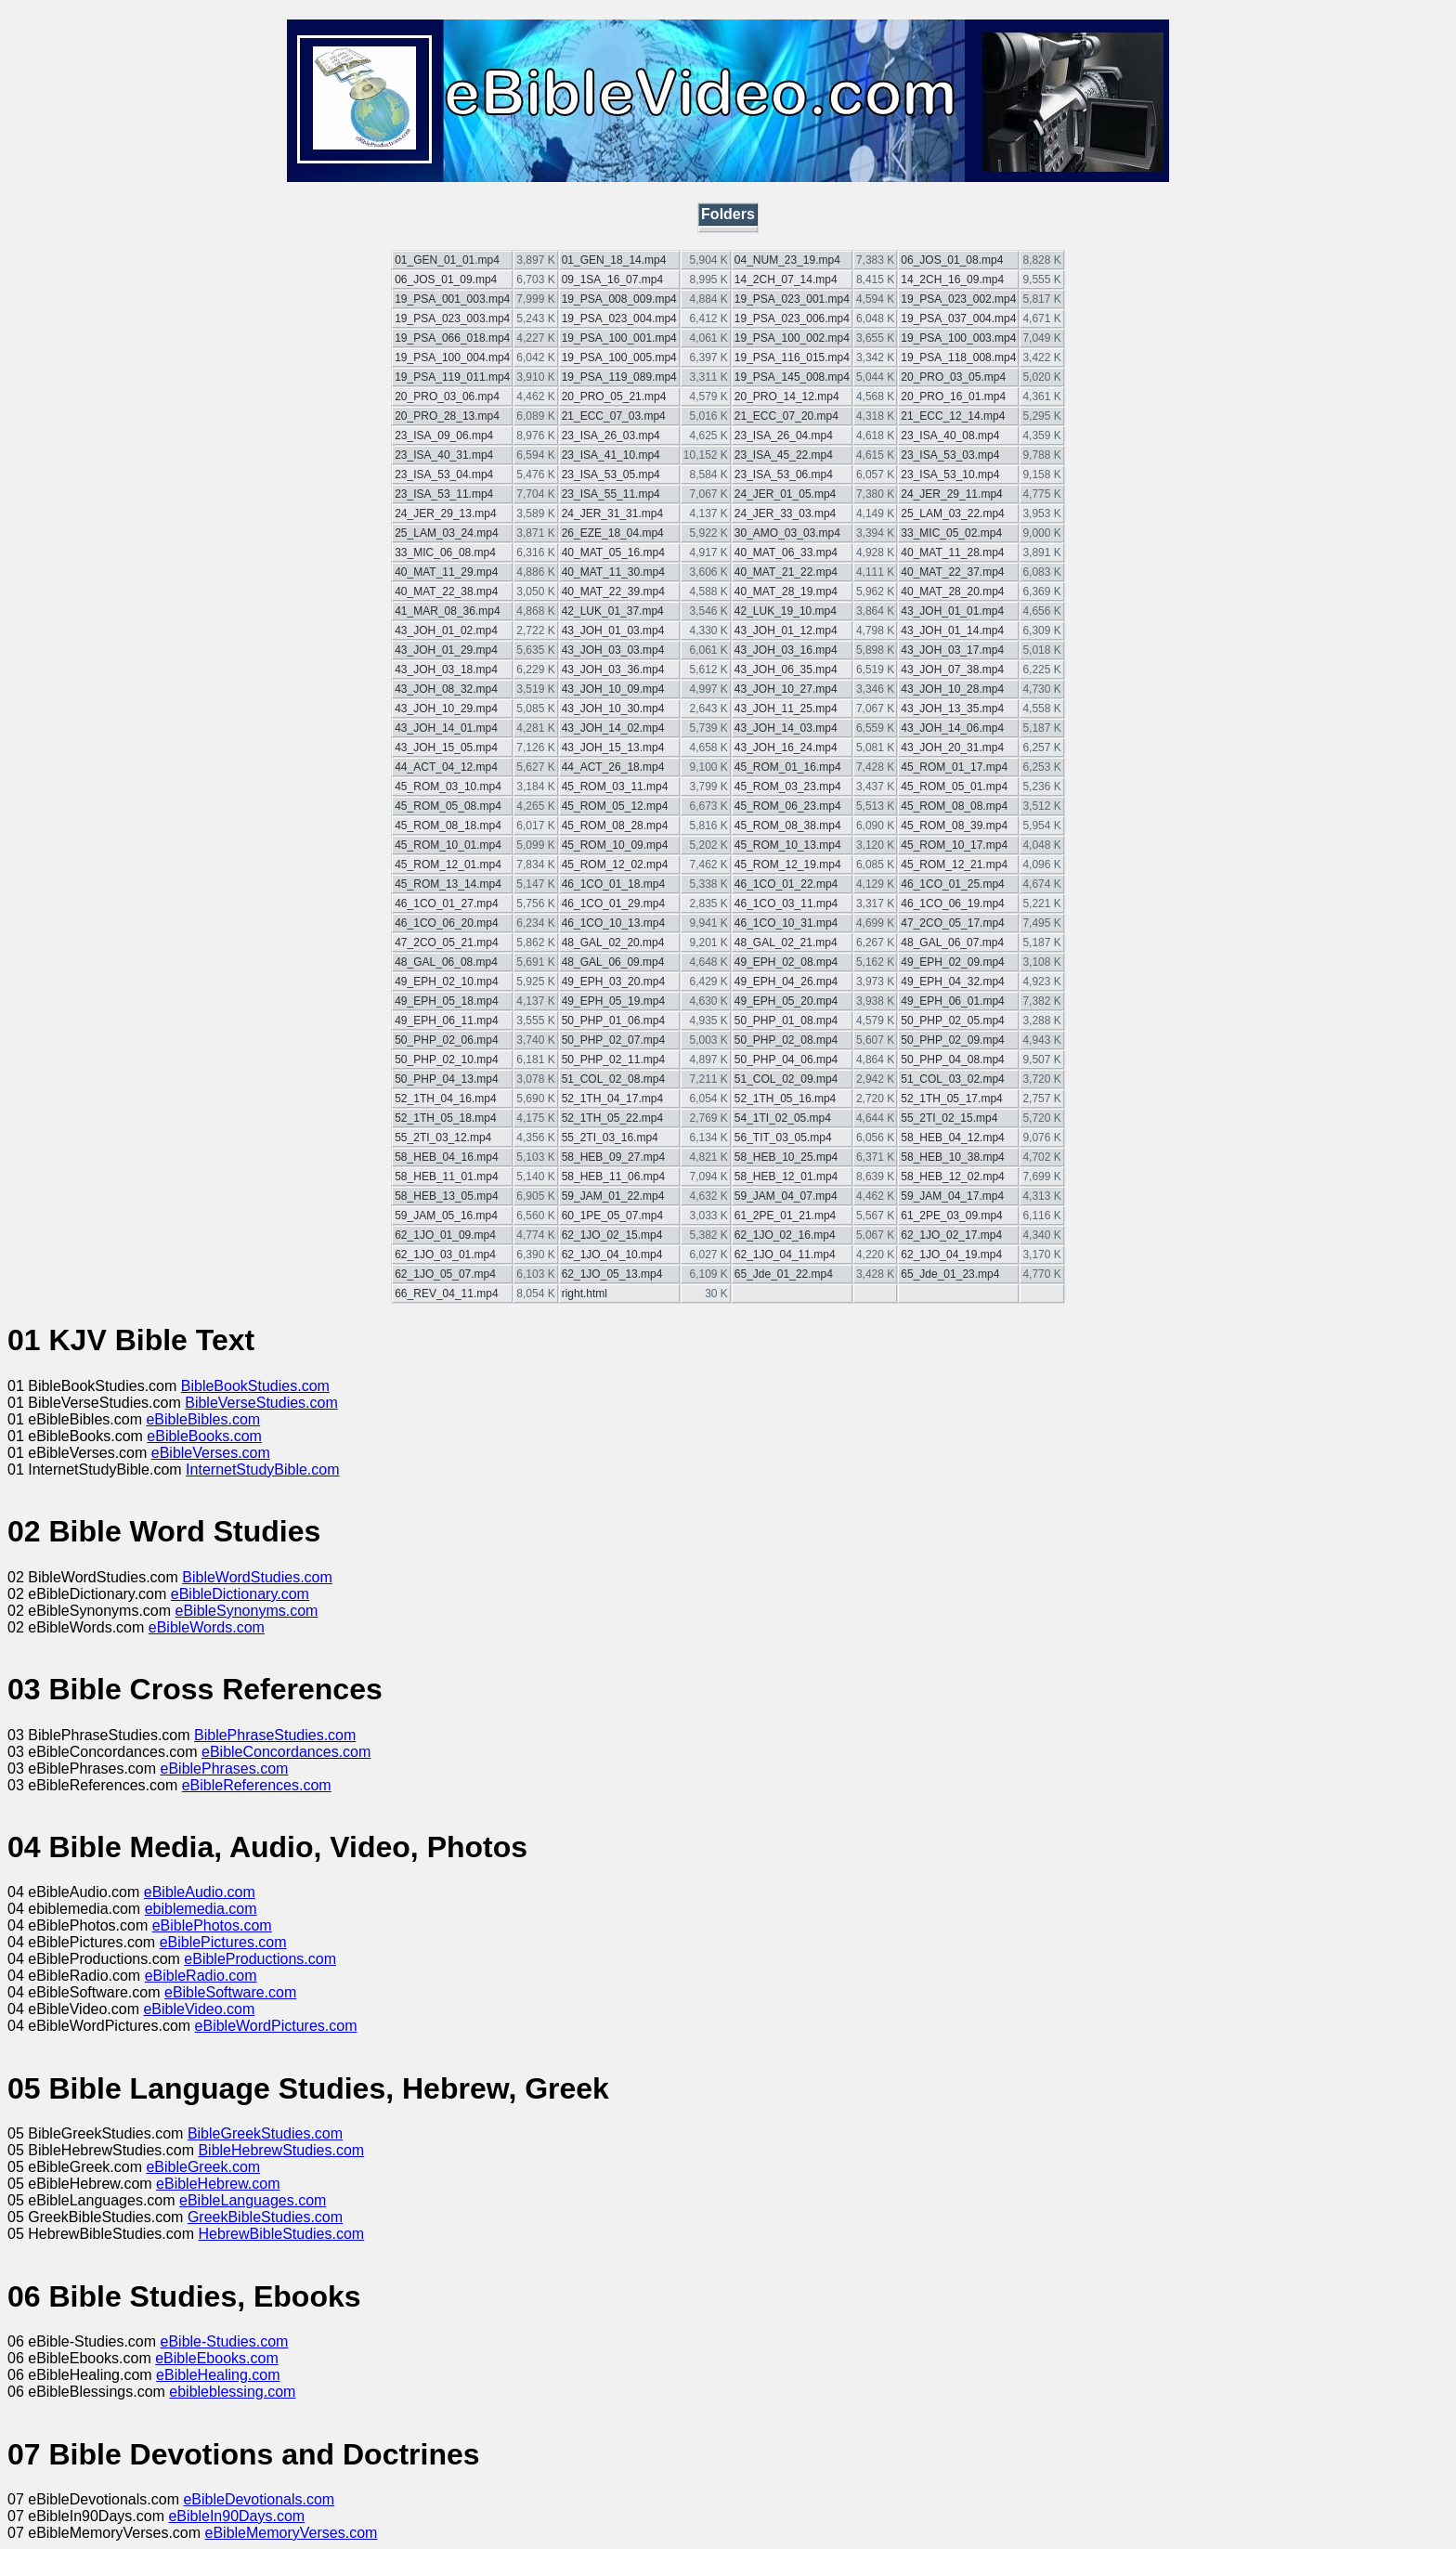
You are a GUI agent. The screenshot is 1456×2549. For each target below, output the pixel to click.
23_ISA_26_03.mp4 (611, 435)
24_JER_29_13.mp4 (445, 513)
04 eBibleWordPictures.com (101, 2026)
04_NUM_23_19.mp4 (787, 260)
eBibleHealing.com (218, 2375)
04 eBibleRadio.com (76, 1975)
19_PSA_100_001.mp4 (619, 338)
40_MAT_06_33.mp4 (786, 552)
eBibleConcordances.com (286, 1752)
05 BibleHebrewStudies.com (102, 2150)
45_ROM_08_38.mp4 (787, 825)
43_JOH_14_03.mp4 (786, 728)
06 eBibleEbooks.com (81, 2358)
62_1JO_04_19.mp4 (951, 1254)
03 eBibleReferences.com (94, 1785)
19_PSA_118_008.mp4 (958, 357)
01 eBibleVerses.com (79, 1453)
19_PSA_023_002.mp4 (958, 299)
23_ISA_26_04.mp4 (783, 435)
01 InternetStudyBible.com (96, 1469)
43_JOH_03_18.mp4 (446, 669)
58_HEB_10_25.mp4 (786, 1157)
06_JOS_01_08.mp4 (952, 260)
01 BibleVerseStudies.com (96, 1403)
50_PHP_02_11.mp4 (613, 1059)
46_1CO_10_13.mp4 (613, 923)
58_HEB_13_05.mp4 (446, 1196)
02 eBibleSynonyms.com (91, 1611)
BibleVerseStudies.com (261, 1403)
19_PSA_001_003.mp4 (452, 299)
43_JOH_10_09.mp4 (613, 689)
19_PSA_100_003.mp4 (958, 338)
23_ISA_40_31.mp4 (444, 455)
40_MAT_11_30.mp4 (613, 572)
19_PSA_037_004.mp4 (958, 318)
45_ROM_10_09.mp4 (615, 845)
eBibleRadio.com (201, 1975)
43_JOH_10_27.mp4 (786, 689)
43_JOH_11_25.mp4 (786, 708)
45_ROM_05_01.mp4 (954, 786)
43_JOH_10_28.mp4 (952, 689)
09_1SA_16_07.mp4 (612, 279)
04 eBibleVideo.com (75, 2009)
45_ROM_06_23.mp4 (787, 806)
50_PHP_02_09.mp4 (952, 1040)
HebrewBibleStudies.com (281, 2234)
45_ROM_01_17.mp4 (954, 767)
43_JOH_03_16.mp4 (786, 650)
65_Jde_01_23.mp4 (950, 1274)
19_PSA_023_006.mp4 (792, 318)
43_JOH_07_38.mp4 (952, 669)
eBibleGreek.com (203, 2167)
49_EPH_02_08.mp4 (786, 962)
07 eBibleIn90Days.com (87, 2516)
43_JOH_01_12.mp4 (786, 630)
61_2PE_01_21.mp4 (785, 1215)
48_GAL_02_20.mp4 (613, 942)
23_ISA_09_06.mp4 (444, 435)
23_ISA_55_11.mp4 (611, 494)
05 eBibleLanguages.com (93, 2200)
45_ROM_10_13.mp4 (787, 845)
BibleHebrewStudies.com (281, 2150)
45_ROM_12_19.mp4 (787, 864)
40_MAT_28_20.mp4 (952, 591)
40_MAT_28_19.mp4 (786, 591)
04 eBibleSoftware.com (85, 1992)
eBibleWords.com (207, 1627)
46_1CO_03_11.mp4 (786, 903)
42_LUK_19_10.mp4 (785, 611)
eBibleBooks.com (204, 1436)
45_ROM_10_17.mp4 (954, 845)
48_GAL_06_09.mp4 (613, 962)
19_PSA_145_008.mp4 (792, 377)
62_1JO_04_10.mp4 (612, 1254)
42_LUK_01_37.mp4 (613, 611)
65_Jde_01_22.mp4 (783, 1274)
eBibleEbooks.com (217, 2358)
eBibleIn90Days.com (236, 2516)
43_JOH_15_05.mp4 (446, 747)
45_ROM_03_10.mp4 (448, 786)
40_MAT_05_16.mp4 (613, 552)
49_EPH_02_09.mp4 (952, 962)
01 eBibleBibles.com (76, 1419)
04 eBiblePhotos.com (79, 1925)
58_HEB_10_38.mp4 (952, 1157)
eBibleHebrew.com (218, 2183)
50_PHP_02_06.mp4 (446, 1040)
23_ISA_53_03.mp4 (950, 455)
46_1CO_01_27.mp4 (446, 903)
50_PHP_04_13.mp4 (446, 1079)
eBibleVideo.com (198, 2009)
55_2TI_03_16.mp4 (610, 1137)
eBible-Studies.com (225, 2341)
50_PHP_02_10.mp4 (446, 1059)
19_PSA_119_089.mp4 (619, 377)
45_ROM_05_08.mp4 (448, 806)
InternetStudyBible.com (262, 1469)
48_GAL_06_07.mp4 (952, 942)
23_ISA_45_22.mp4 (783, 455)
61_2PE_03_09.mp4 (951, 1215)
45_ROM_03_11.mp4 (615, 786)
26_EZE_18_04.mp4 (613, 533)
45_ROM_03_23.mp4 (787, 786)
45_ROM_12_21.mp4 (954, 864)
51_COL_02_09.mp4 (786, 1079)
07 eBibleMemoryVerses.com (106, 2533)
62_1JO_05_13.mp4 (612, 1274)
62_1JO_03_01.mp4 (445, 1254)
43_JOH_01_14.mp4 (952, 630)
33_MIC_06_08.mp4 (445, 552)
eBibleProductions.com (260, 1959)
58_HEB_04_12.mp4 (952, 1137)
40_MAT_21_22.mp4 (786, 572)
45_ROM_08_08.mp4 (954, 806)
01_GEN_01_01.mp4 (447, 260)
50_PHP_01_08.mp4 (786, 1020)
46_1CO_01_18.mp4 (613, 884)
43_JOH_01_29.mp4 (446, 650)
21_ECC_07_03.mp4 (614, 416)
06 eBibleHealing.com (81, 2375)
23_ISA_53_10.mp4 (950, 474)
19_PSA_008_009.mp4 (619, 299)
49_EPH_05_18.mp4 (446, 1001)
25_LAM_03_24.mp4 (446, 533)
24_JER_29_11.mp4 (951, 494)
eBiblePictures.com (223, 1942)
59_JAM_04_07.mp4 (786, 1196)
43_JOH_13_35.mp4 (952, 708)
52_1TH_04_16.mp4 (445, 1098)
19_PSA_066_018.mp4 (452, 338)
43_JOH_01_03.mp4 (613, 630)
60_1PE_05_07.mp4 (612, 1215)
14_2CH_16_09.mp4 (952, 279)
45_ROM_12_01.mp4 (448, 864)
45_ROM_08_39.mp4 (954, 825)
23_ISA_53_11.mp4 (444, 494)
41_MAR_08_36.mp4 (447, 611)
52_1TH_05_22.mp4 (612, 1118)
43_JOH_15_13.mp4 (613, 747)
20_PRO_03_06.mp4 (447, 396)
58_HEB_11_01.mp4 (446, 1176)
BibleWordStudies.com (257, 1577)
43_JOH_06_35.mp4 (786, 669)
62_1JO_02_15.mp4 (612, 1235)
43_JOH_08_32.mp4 (446, 689)
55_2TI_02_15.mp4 (949, 1118)
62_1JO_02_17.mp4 (951, 1235)
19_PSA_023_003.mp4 (452, 318)
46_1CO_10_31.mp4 (786, 923)
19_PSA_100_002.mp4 (792, 338)
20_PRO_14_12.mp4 (786, 396)
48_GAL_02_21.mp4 (786, 942)
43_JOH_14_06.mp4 (952, 728)
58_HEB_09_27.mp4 (613, 1157)
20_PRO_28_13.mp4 (447, 416)
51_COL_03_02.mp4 (952, 1079)
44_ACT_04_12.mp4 (446, 767)
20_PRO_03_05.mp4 (953, 377)
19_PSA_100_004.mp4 (452, 357)
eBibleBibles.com (203, 1419)
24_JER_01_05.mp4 (785, 494)
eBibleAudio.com (199, 1892)
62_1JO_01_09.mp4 (445, 1235)
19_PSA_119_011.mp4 (452, 377)
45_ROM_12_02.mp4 (615, 864)
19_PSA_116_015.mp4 (792, 357)
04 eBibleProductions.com (95, 1959)
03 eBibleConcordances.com (104, 1752)
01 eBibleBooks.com (77, 1436)
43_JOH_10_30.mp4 (613, 708)
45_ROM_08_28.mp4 (615, 825)
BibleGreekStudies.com (265, 2133)
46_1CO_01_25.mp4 (952, 884)
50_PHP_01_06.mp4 (613, 1020)
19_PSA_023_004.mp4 (619, 318)
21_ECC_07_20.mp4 (786, 416)
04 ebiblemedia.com (76, 1909)
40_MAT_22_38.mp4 (446, 591)
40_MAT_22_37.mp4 (952, 572)
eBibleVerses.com (210, 1453)
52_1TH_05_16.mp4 (785, 1098)
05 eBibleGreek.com (76, 2167)
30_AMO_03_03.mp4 (787, 533)
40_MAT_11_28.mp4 (952, 552)
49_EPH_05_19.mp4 (613, 1001)
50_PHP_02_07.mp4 (613, 1040)
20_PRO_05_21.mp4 (614, 396)
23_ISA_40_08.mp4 (950, 435)
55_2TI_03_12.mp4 (443, 1137)
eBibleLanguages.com (252, 2200)
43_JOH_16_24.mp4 (786, 747)
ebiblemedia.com (201, 1909)
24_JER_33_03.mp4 (785, 513)
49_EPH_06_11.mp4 (446, 1020)
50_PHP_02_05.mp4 (952, 1020)
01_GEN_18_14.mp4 (614, 260)
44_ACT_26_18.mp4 (613, 767)
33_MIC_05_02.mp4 (951, 533)
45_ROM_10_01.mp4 (448, 845)
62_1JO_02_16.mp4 (785, 1235)
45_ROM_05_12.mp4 (615, 806)
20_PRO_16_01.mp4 (953, 396)
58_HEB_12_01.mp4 (786, 1176)
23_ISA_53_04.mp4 (444, 474)
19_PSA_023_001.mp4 (792, 299)
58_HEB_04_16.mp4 (446, 1157)
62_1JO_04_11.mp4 (785, 1254)
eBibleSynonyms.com (247, 1611)
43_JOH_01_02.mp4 (446, 630)
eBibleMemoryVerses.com (291, 2533)
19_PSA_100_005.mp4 (619, 357)
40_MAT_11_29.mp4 (446, 572)
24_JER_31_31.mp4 (612, 513)
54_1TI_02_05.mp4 (782, 1118)
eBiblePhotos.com (212, 1925)
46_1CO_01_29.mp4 (613, 903)
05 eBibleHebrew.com (81, 2183)
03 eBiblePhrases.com (84, 1768)
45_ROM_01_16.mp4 (787, 767)
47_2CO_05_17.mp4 (952, 923)
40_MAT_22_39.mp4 (613, 591)
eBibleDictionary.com (240, 1594)
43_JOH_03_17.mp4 (952, 650)
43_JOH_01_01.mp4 (952, 611)
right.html (584, 1293)
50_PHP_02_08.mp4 (786, 1040)
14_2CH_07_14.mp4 (786, 279)
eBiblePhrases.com (225, 1768)
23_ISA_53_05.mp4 (611, 474)
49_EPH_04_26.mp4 (786, 981)
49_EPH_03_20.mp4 (613, 981)
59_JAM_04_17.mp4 (952, 1196)
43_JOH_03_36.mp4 (613, 669)
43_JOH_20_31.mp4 (952, 747)
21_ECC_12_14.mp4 (953, 416)
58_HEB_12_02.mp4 (952, 1176)
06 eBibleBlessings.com (88, 2391)
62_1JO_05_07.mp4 (445, 1274)
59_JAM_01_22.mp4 (613, 1196)
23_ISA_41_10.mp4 (611, 455)
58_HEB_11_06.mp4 (613, 1176)
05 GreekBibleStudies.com (97, 2217)
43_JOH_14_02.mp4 (613, 728)
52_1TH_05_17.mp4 (951, 1098)
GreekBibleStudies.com (265, 2217)
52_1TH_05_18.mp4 (445, 1118)
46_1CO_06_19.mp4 (952, 903)
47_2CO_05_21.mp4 (446, 942)
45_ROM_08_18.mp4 (448, 825)
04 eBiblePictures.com (83, 1942)
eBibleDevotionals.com (258, 2499)
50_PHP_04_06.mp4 (786, 1059)
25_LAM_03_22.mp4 (952, 513)
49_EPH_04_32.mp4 (952, 981)
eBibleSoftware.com (230, 1992)
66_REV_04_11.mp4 (446, 1293)
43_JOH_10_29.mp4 (446, 708)
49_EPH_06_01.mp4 (952, 1001)
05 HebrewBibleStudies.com (102, 2234)
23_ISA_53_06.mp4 (783, 474)
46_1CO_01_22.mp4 (786, 884)
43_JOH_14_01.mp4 (446, 728)
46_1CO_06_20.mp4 (446, 923)
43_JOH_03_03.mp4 (613, 650)
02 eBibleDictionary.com (89, 1594)
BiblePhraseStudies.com (275, 1735)
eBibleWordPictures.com (276, 2026)
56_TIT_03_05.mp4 (783, 1137)
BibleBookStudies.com (255, 1386)
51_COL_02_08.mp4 (613, 1079)
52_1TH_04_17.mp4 (612, 1098)
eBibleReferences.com (257, 1785)
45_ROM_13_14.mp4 (448, 884)
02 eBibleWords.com (78, 1627)
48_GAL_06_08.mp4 (446, 962)
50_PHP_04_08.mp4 (952, 1059)
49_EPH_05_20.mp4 (786, 1001)
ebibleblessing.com (232, 2391)
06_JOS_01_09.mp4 (446, 279)
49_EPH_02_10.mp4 (446, 981)
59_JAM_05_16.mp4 (446, 1215)
